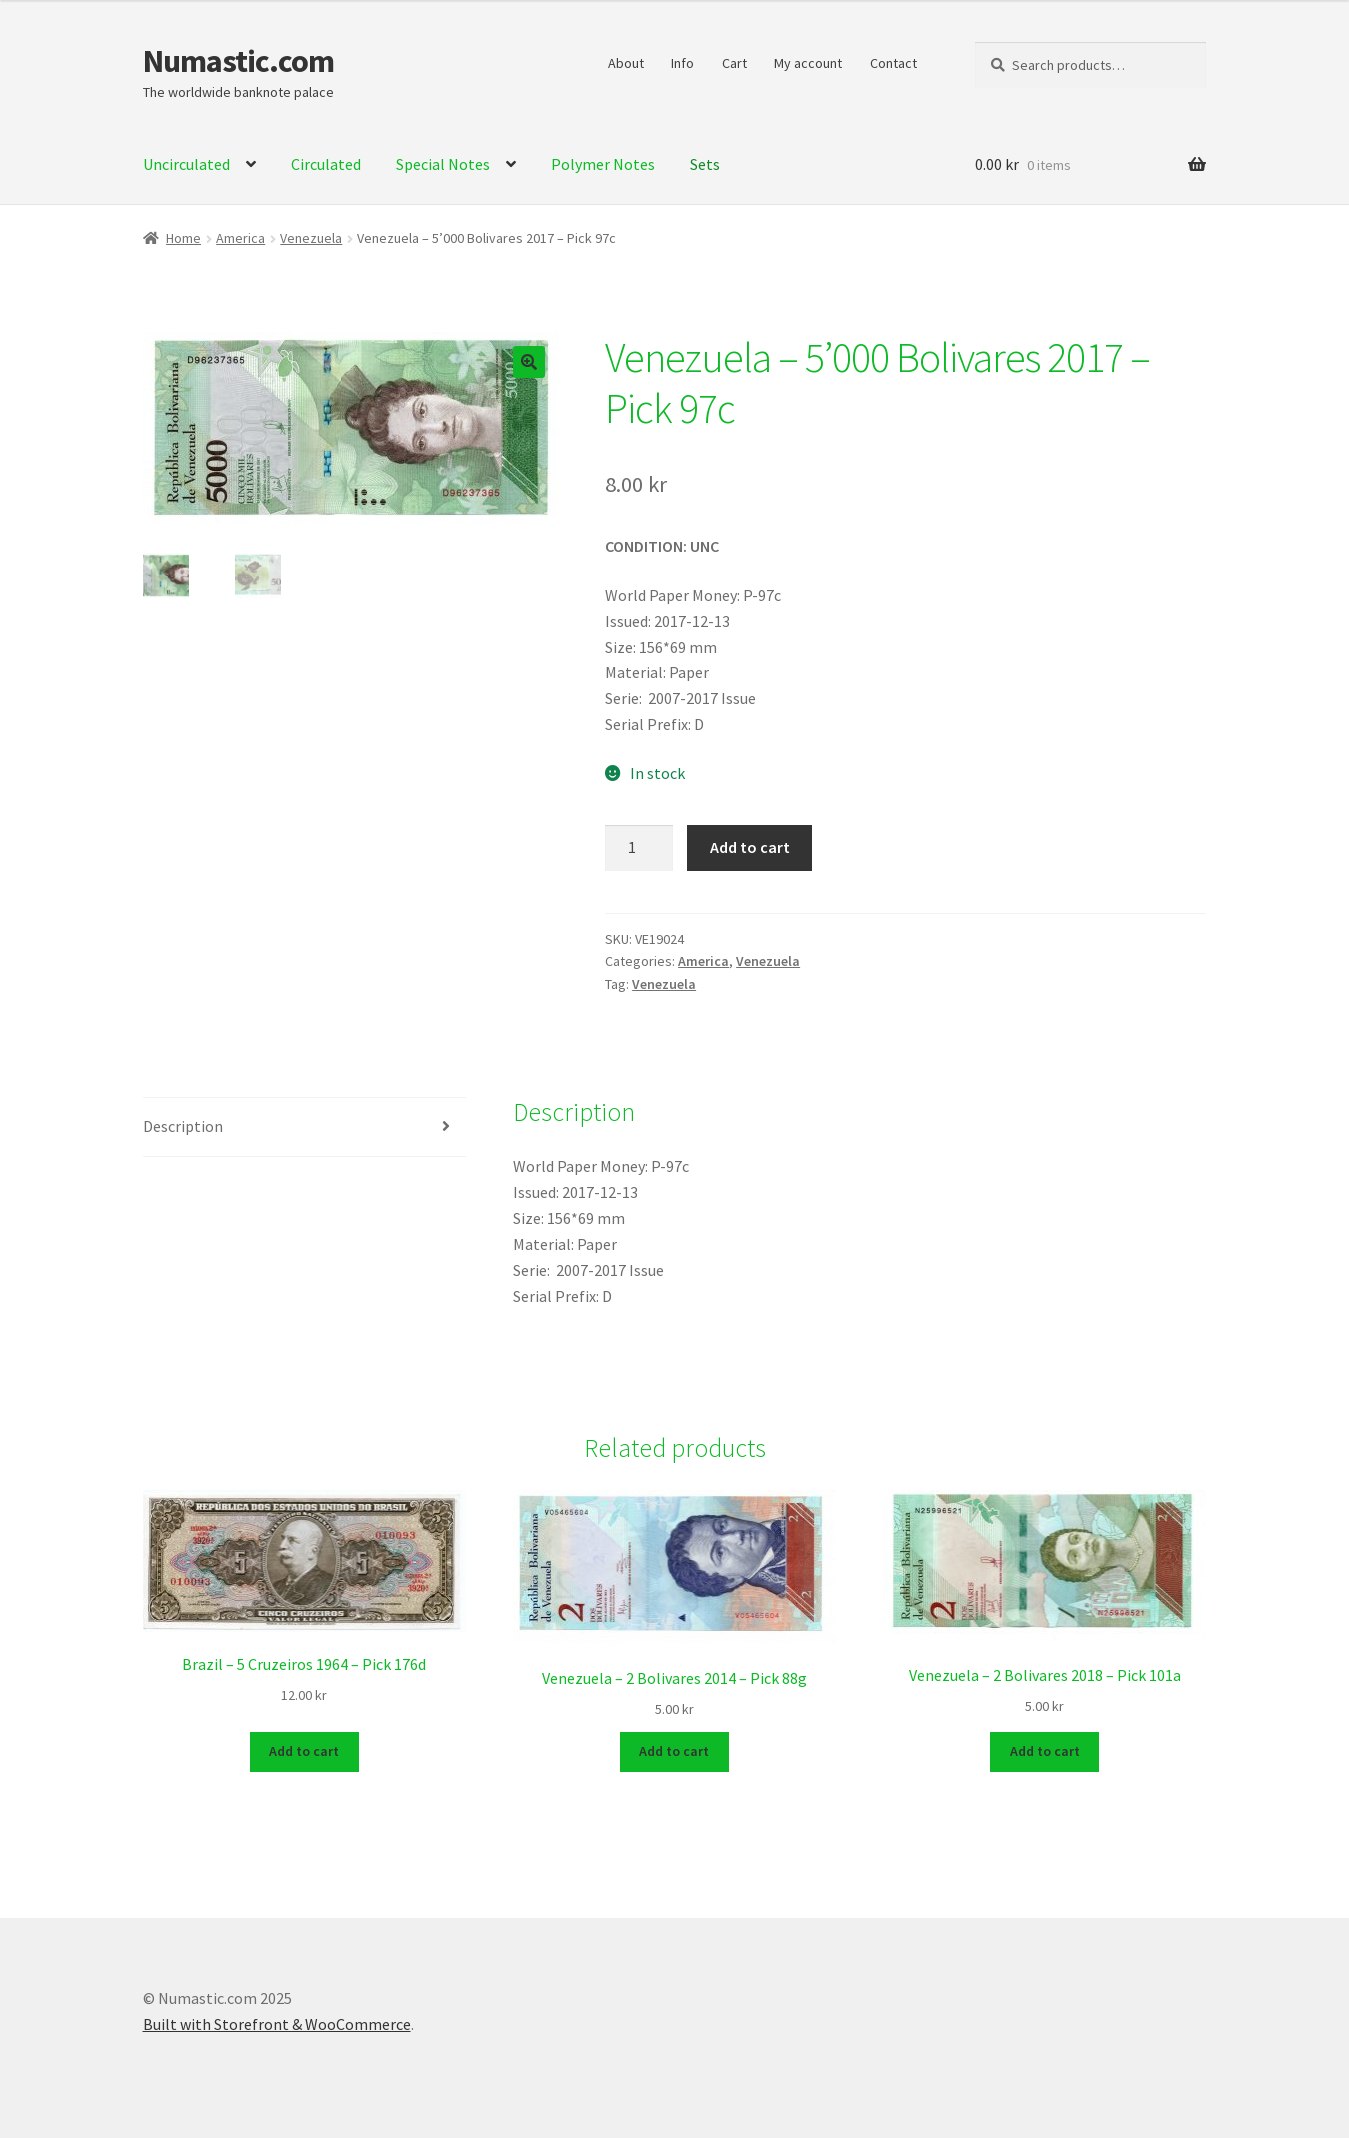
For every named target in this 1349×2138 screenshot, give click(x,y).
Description (183, 1126)
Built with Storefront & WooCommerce (277, 2023)
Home (183, 238)
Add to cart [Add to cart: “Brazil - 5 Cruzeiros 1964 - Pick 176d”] (304, 1750)
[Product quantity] (639, 848)
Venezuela (311, 238)
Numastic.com (238, 61)
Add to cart (750, 847)
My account (808, 63)
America (240, 238)
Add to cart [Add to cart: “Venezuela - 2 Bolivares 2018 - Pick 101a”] (1045, 1750)
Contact (893, 63)
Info (682, 63)
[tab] (305, 1127)
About (626, 63)
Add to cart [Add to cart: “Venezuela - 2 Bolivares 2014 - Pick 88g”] (674, 1750)
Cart (734, 63)
